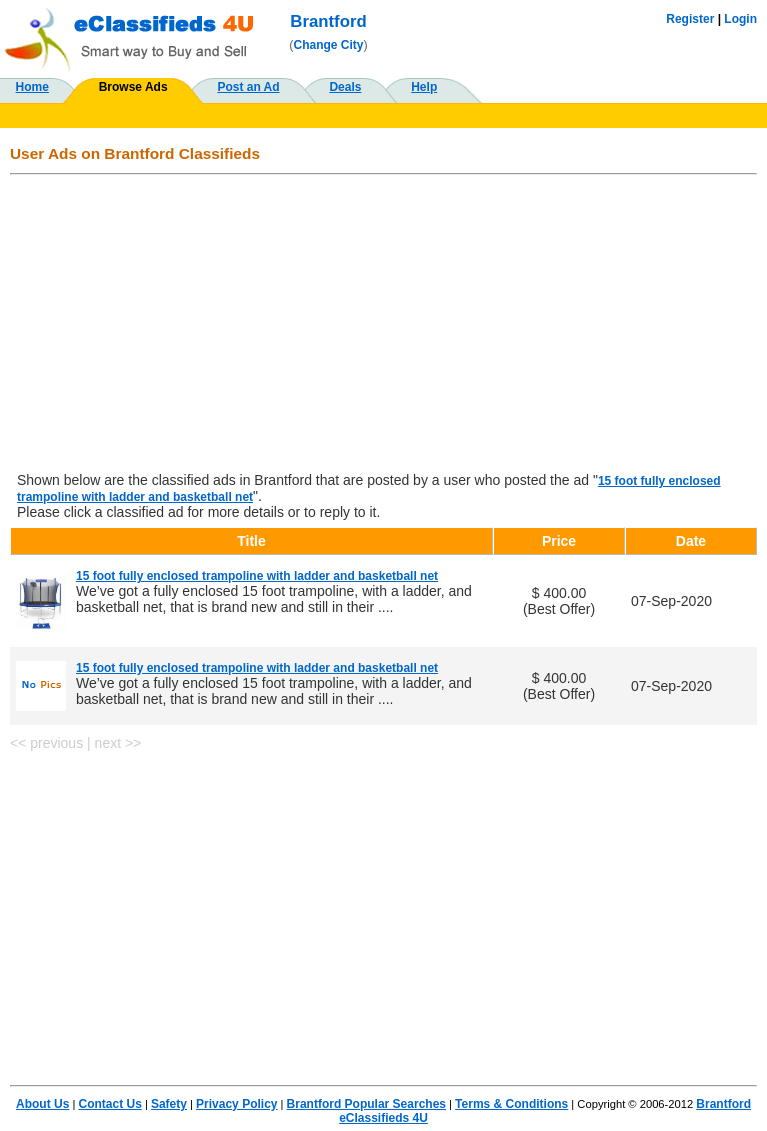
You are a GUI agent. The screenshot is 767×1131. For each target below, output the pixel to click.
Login (740, 19)
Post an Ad (248, 87)
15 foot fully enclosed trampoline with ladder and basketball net (257, 576)
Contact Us (109, 1104)
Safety (169, 1104)
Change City (329, 45)
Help (424, 87)
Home (32, 87)
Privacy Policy (236, 1104)
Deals (345, 87)
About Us (42, 1104)
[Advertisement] (383, 325)
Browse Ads (133, 87)
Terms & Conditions (511, 1104)
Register (690, 19)
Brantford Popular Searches (366, 1104)
